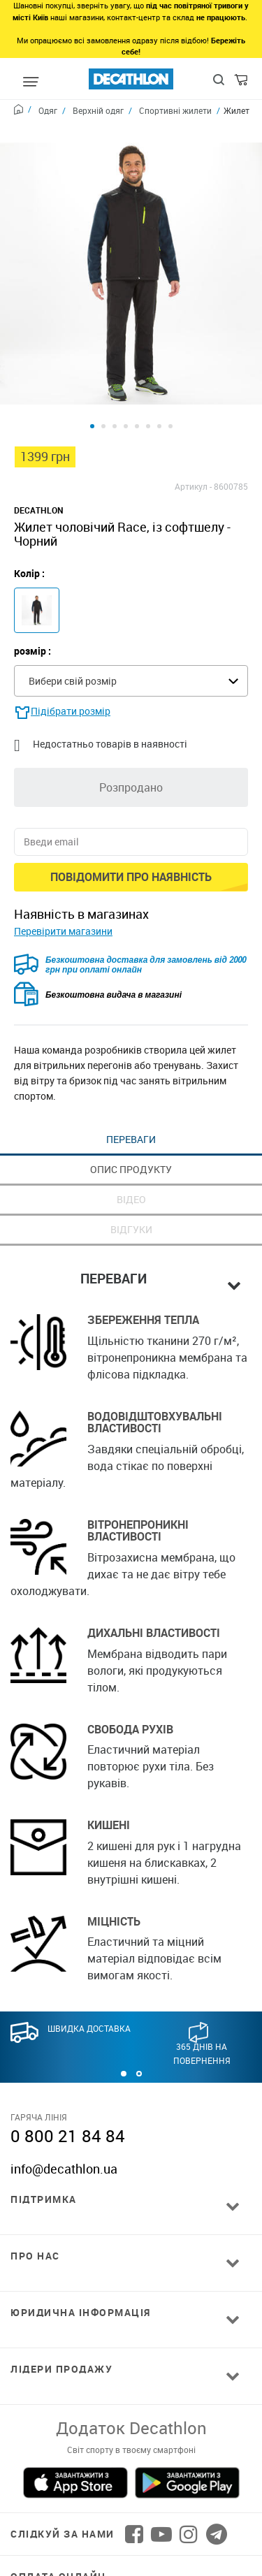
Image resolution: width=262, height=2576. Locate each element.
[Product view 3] (114, 369)
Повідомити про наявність (131, 819)
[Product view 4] (126, 369)
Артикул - (193, 429)
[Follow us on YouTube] (161, 2476)
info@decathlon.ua (63, 2111)
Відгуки (131, 1172)
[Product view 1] (92, 369)
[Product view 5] (137, 369)
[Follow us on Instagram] (189, 2476)
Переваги (131, 1082)
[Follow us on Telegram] (216, 2476)
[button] (123, 2016)
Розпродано (131, 730)
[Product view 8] (170, 369)
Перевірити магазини (63, 873)
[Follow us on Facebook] (134, 2476)
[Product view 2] (103, 369)
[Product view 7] (159, 369)
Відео (131, 1142)
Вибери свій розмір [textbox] (73, 623)
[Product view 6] (148, 369)
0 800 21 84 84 (67, 2078)
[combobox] (131, 623)
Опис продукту (131, 1112)
